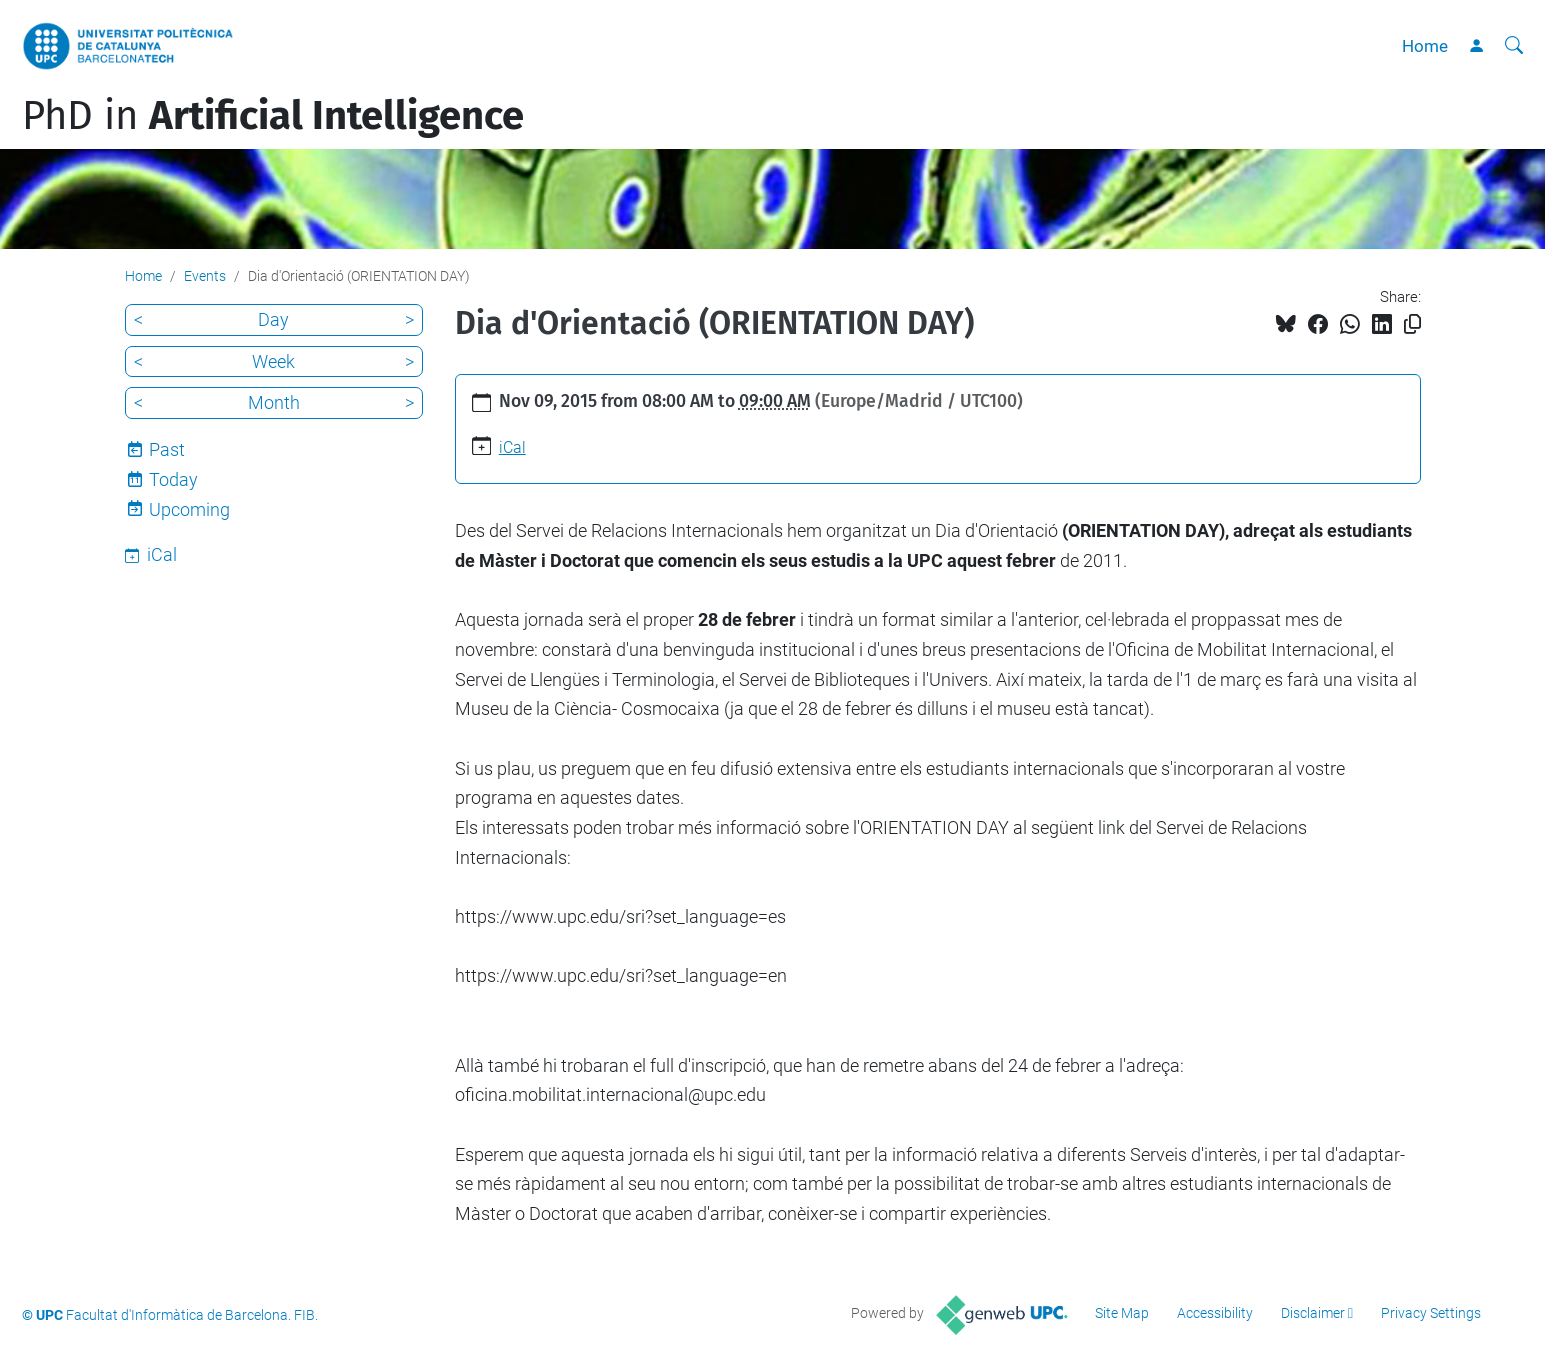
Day (273, 319)
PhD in (273, 116)
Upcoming (189, 509)
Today (173, 479)
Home (1425, 46)
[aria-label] (1514, 46)
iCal (512, 447)
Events (205, 276)
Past (167, 449)
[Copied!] (1412, 324)
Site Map (1122, 1313)
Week (273, 361)
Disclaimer (1313, 1313)
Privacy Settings (1431, 1313)
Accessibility (1215, 1313)
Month (274, 402)
